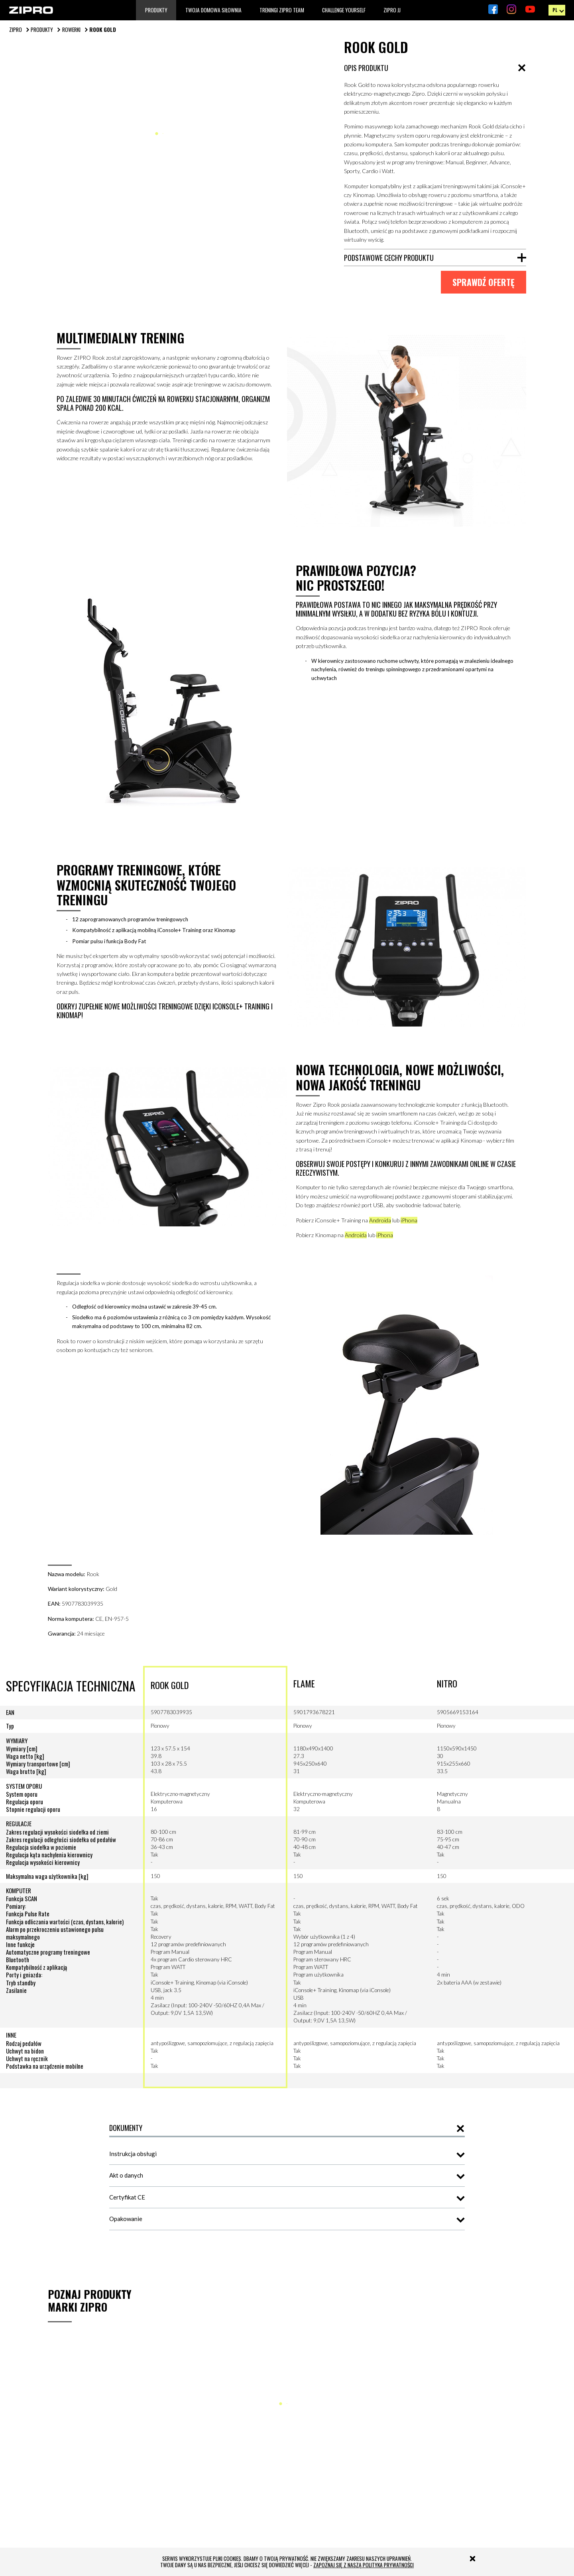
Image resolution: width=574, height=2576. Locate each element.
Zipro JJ (392, 10)
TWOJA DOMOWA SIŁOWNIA (213, 10)
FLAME (304, 1698)
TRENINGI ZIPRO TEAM (281, 10)
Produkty (156, 10)
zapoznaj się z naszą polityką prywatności (363, 2565)
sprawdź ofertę (483, 282)
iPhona (413, 1229)
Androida (385, 1229)
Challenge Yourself (344, 10)
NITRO (447, 1698)
